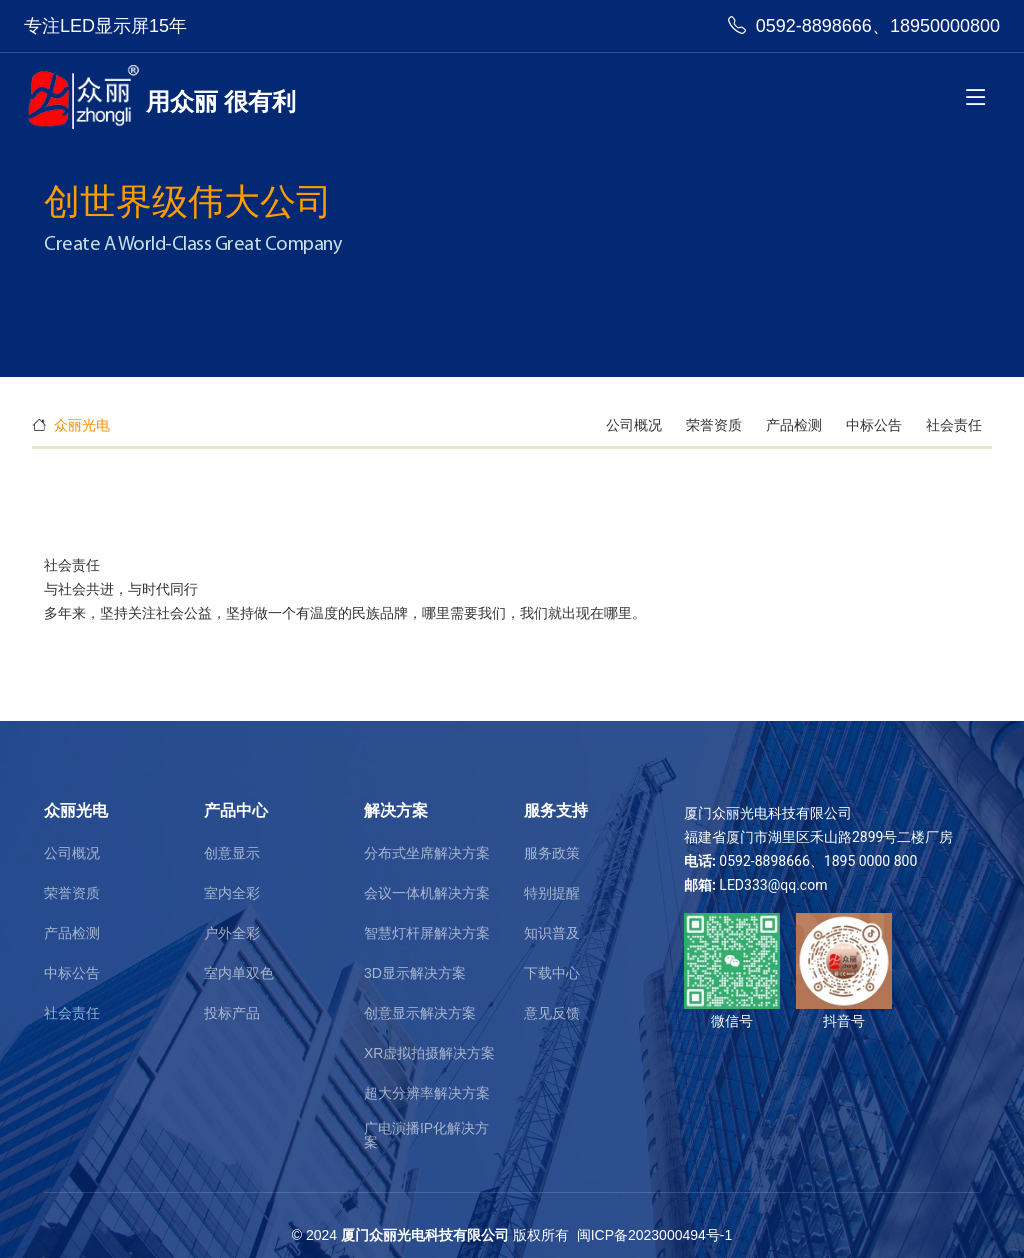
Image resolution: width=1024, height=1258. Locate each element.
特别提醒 (552, 893)
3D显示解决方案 (415, 973)
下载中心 (552, 973)
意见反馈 (552, 1013)
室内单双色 (239, 973)
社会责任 (954, 425)
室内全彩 (232, 893)
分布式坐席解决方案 (427, 853)
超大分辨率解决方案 (427, 1093)
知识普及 (552, 933)
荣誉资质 (716, 425)
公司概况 (636, 425)
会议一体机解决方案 (427, 893)
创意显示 (232, 853)
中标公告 (876, 425)
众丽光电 (82, 425)
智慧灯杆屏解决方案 (427, 933)
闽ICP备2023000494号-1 (655, 1235)
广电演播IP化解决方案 (426, 1135)
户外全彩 (232, 933)
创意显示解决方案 (420, 1013)
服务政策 (552, 853)
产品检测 (796, 425)
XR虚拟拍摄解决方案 (429, 1053)
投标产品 (232, 1013)
